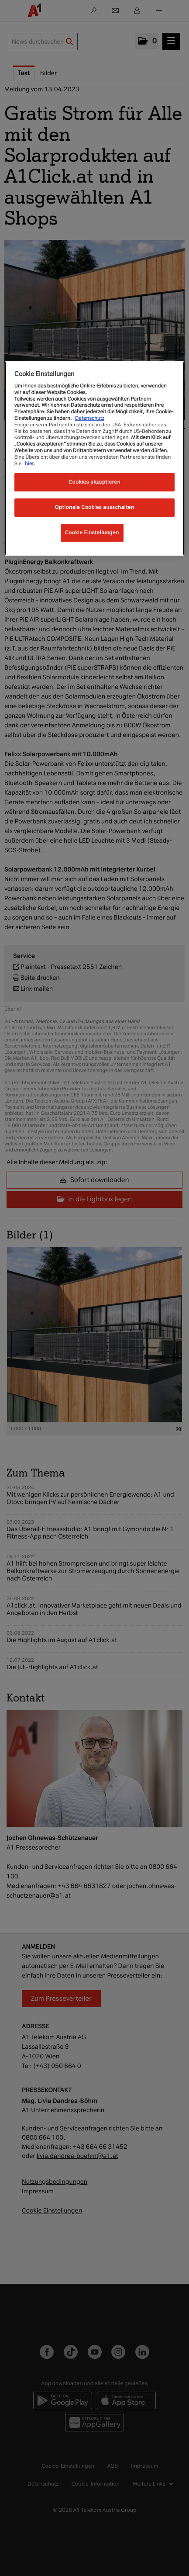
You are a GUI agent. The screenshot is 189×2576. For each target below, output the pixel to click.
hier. (30, 463)
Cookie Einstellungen (92, 532)
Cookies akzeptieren (94, 482)
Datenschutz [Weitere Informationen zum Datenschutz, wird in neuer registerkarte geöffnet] (89, 418)
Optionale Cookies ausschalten (94, 507)
